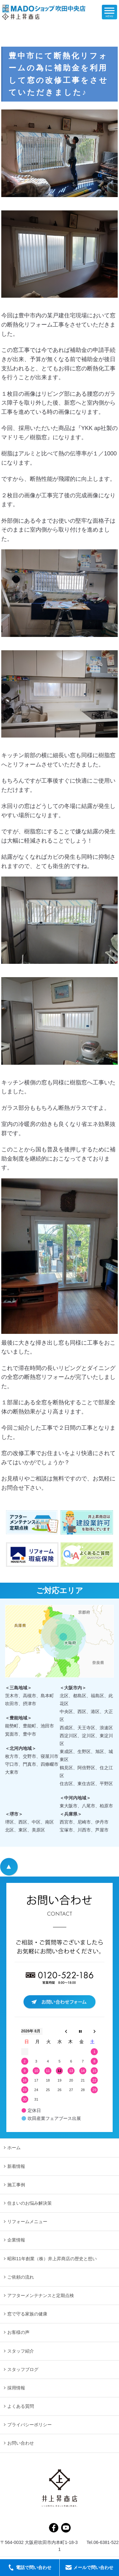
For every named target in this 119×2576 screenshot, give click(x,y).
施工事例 (16, 2184)
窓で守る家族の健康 (27, 2313)
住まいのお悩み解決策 (29, 2203)
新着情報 (16, 2166)
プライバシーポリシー (29, 2424)
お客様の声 (18, 2332)
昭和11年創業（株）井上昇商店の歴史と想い (52, 2258)
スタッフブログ (22, 2369)
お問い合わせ (20, 2443)
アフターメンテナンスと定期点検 (40, 2295)
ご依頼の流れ (20, 2277)
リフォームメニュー (27, 2221)
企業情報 (16, 2239)
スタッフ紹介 (20, 2351)
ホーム (14, 2147)
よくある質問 (20, 2406)
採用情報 (16, 2387)
